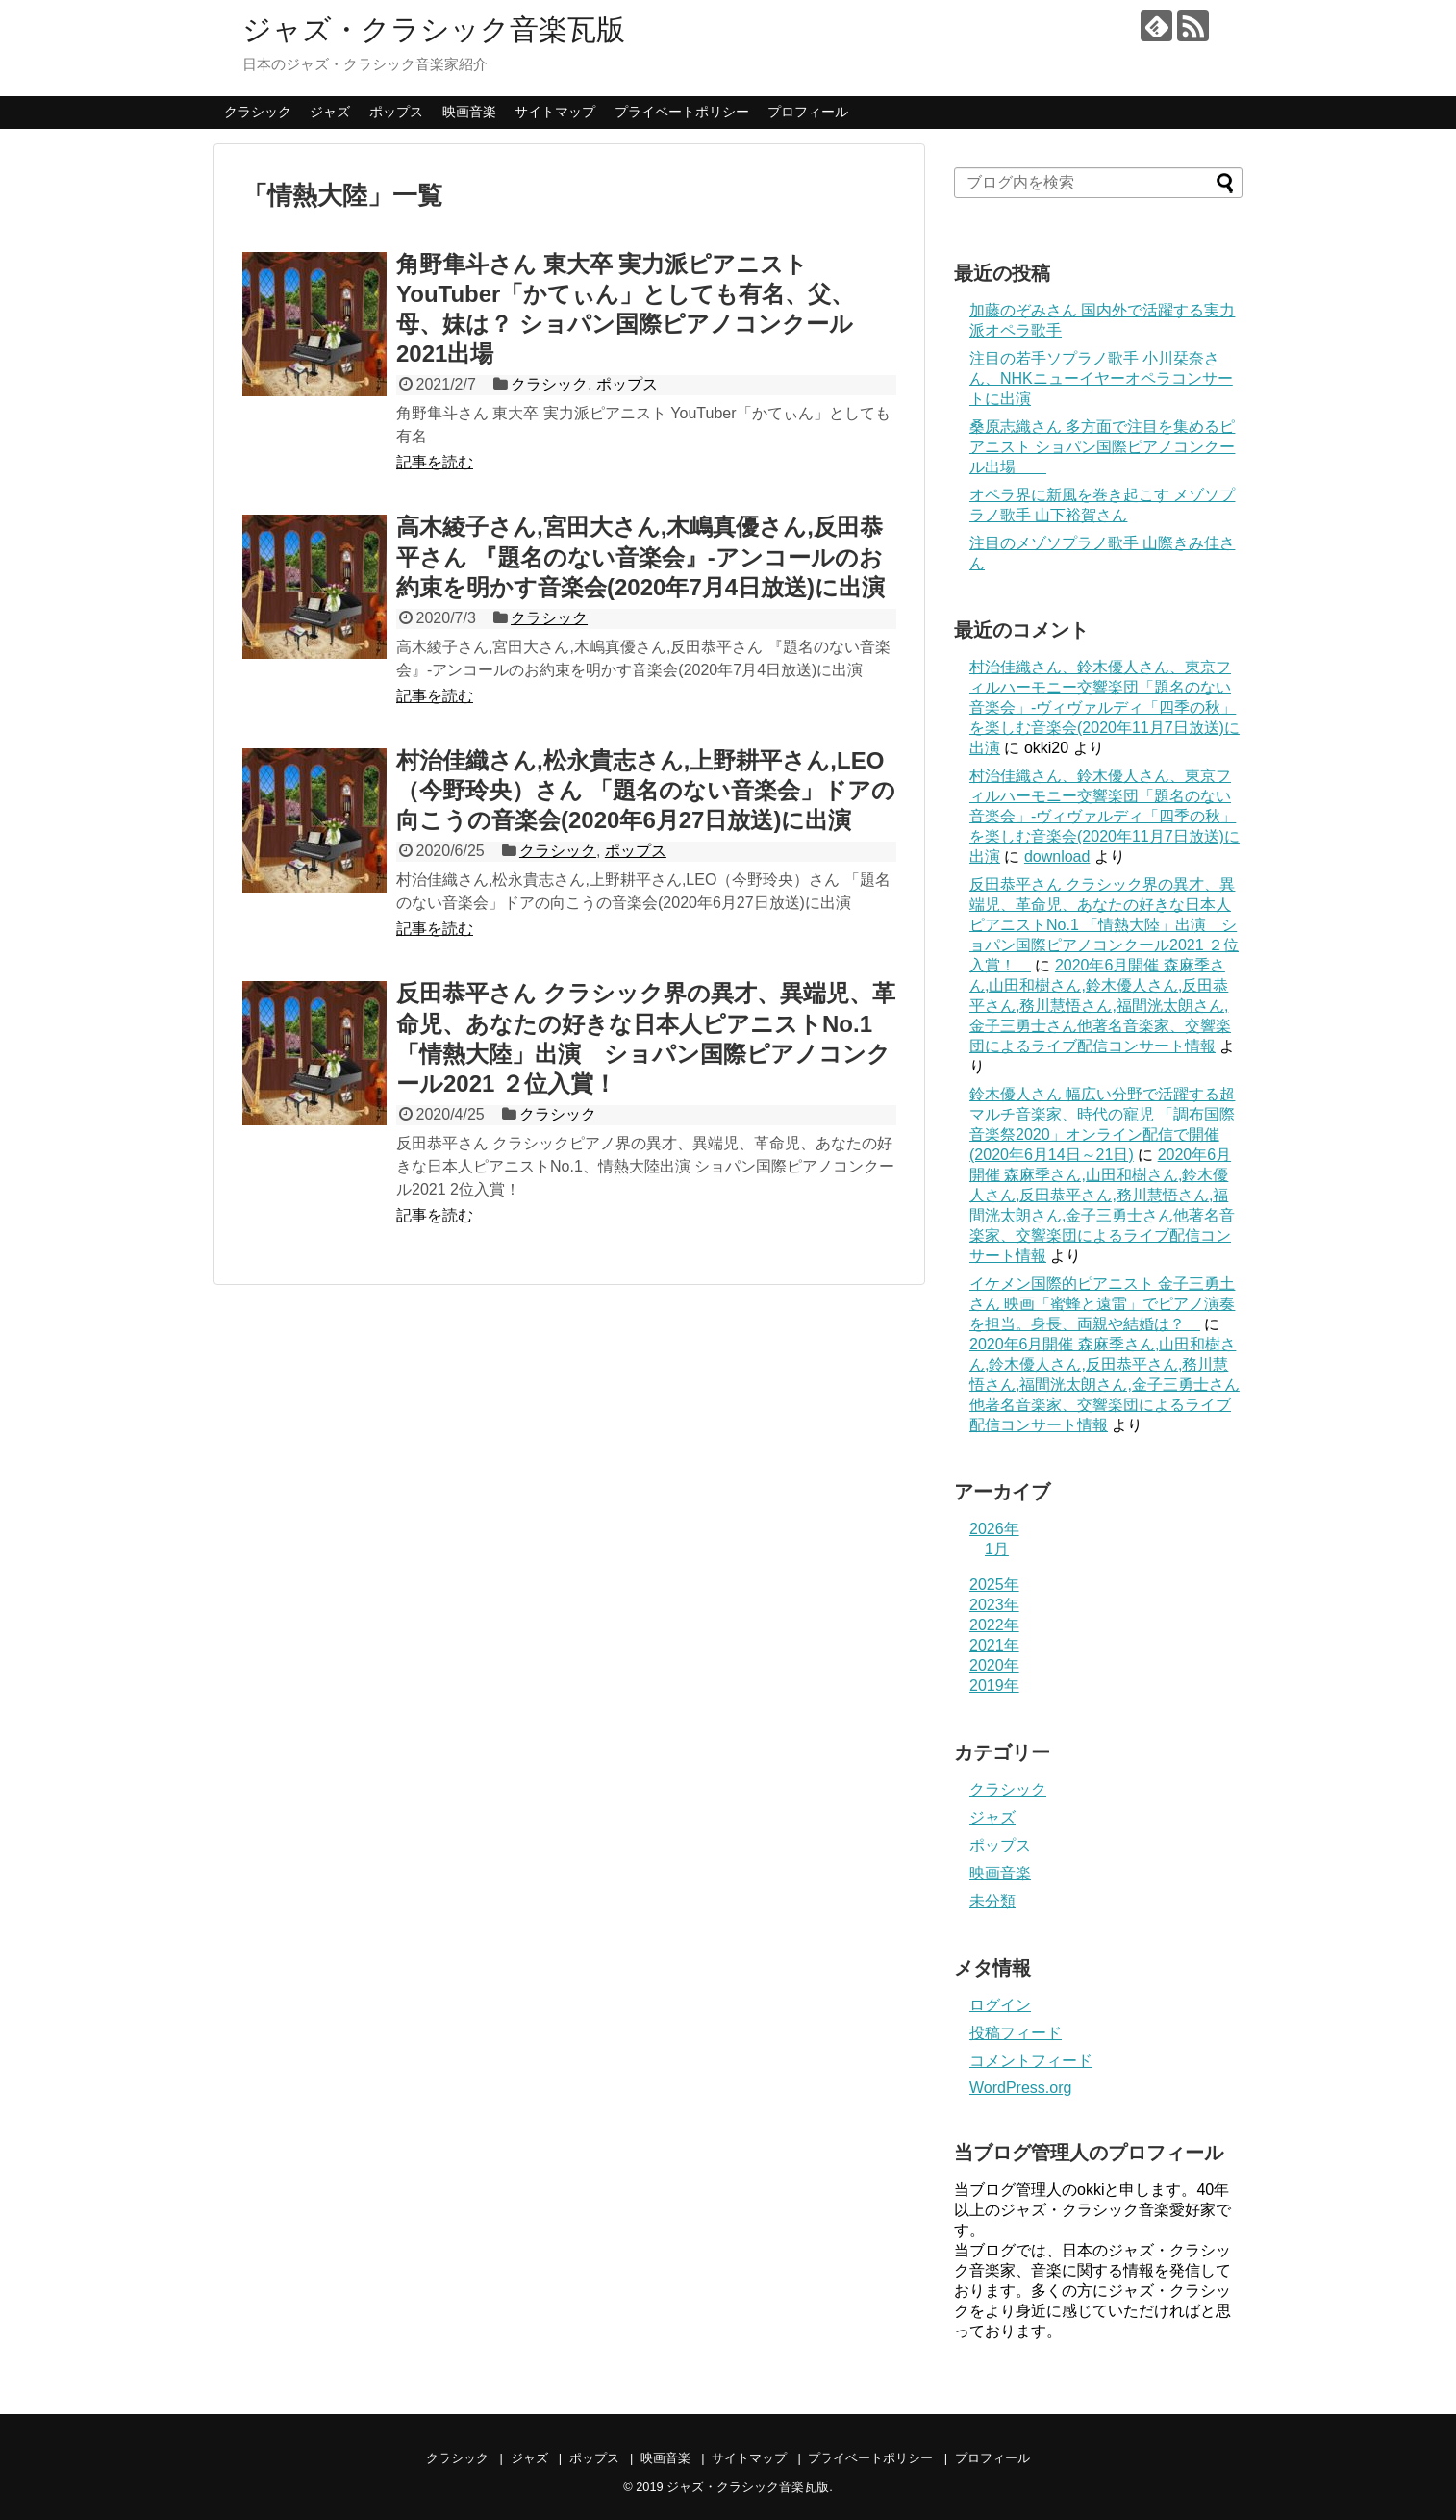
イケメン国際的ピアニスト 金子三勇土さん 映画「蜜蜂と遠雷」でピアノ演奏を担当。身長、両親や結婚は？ (1102, 1303)
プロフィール (807, 111)
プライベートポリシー (682, 111)
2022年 (994, 1625)
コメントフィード (1030, 2061)
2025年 (994, 1584)
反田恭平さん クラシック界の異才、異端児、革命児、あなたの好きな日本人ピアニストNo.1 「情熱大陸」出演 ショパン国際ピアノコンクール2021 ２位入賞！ (1104, 924)
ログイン (1000, 2005)
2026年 (994, 1529)
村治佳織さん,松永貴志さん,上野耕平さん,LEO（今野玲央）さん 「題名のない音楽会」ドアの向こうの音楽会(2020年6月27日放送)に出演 (645, 790)
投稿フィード (1015, 2033)
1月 (997, 1549)
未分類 (992, 1901)
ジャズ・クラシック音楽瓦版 (433, 29)
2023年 (994, 1605)
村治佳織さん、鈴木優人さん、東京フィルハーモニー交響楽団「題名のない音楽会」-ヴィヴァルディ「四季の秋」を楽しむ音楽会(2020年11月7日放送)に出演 (1104, 707)
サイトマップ (555, 111)
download (1057, 856)
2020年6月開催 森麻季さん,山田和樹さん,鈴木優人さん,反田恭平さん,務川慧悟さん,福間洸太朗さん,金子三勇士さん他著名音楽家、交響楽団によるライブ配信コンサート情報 (1100, 1005)
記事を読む (434, 462)
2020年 (994, 1665)
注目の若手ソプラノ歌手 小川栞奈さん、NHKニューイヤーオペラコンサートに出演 (1101, 378)
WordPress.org (1020, 2087)
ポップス (396, 111)
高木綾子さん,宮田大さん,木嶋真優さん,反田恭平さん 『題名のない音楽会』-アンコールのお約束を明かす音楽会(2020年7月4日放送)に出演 (640, 556)
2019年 (994, 1685)
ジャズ (330, 111)
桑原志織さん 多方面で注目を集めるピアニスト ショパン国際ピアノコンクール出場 (1102, 446)
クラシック (257, 111)
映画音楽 (469, 111)
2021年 (994, 1645)
